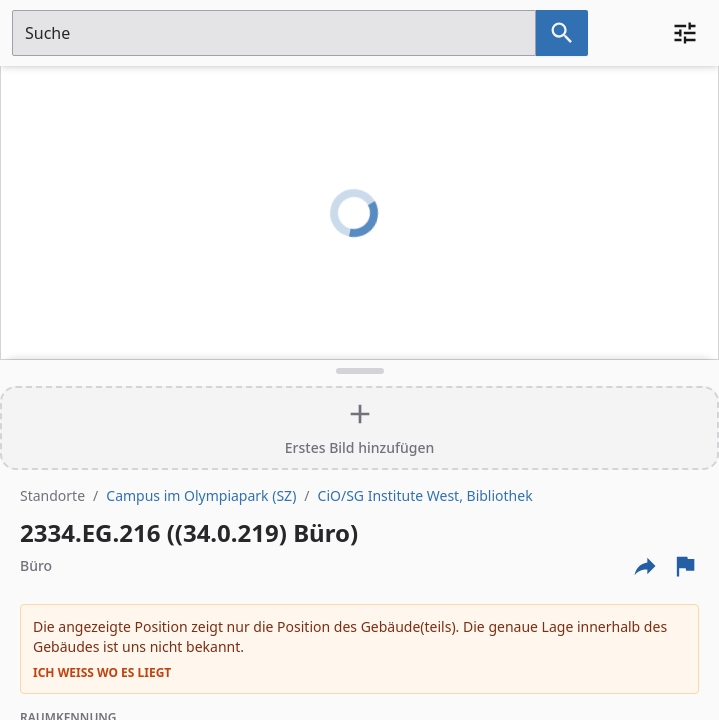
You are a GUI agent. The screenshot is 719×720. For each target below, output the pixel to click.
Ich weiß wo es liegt (102, 673)
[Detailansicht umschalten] (359, 371)
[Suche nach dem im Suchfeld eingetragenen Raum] (562, 33)
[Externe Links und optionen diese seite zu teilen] (645, 566)
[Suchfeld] (274, 33)
